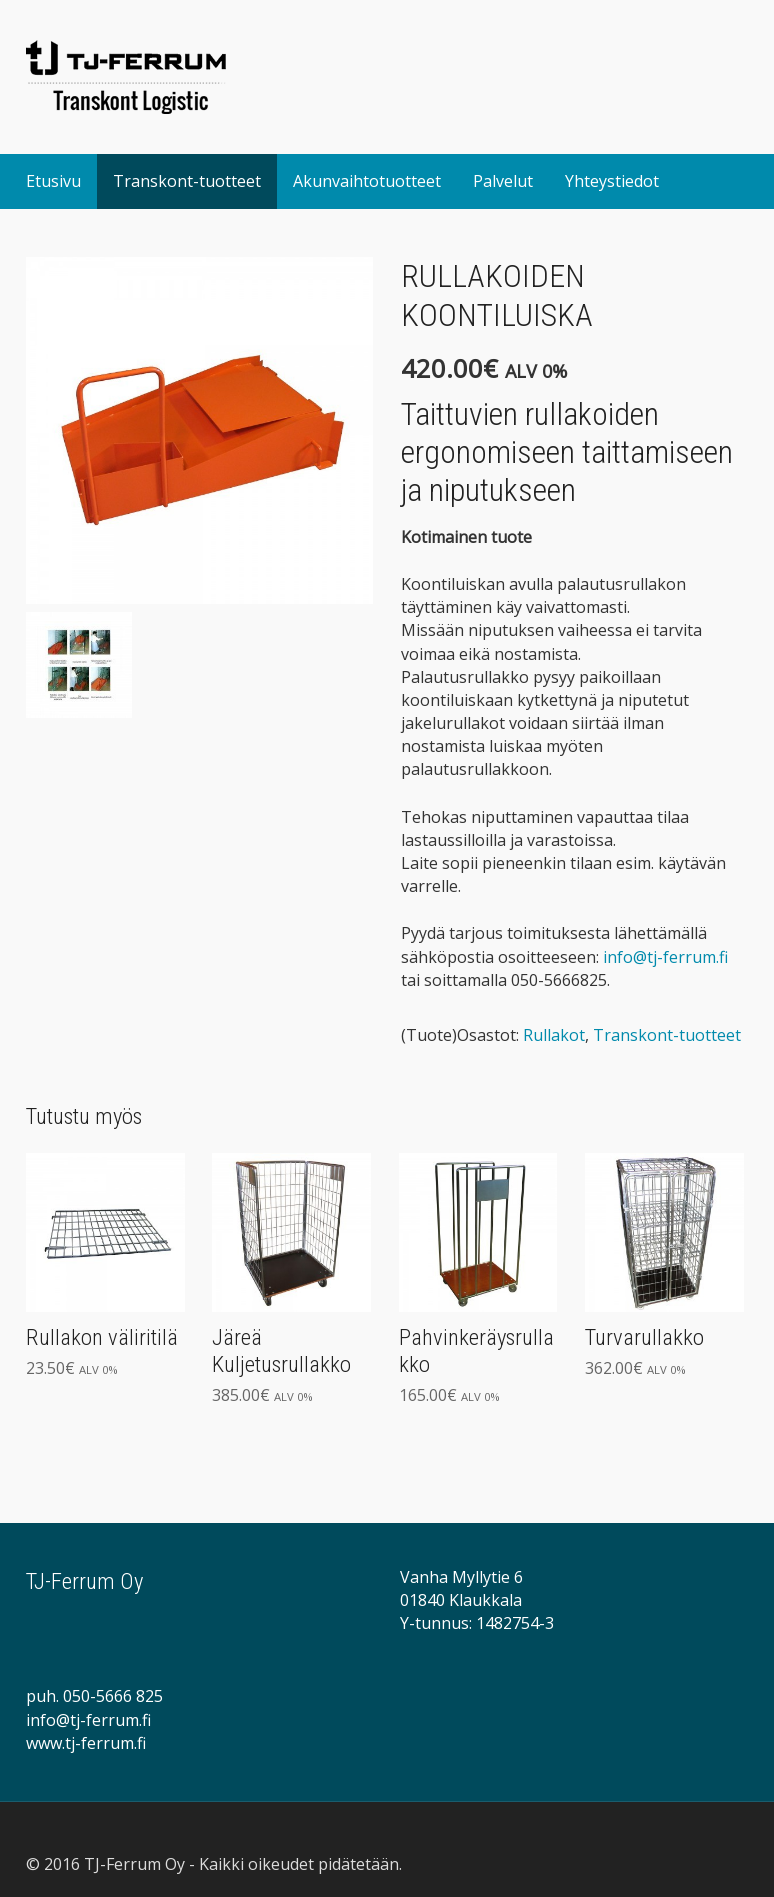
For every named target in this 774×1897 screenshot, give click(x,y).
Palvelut (503, 181)
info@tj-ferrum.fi (665, 957)
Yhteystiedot (612, 181)
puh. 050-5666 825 (94, 1696)
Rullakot (554, 1035)
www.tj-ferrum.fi (86, 1743)
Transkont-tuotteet (187, 181)
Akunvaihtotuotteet (367, 181)
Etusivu (53, 181)
